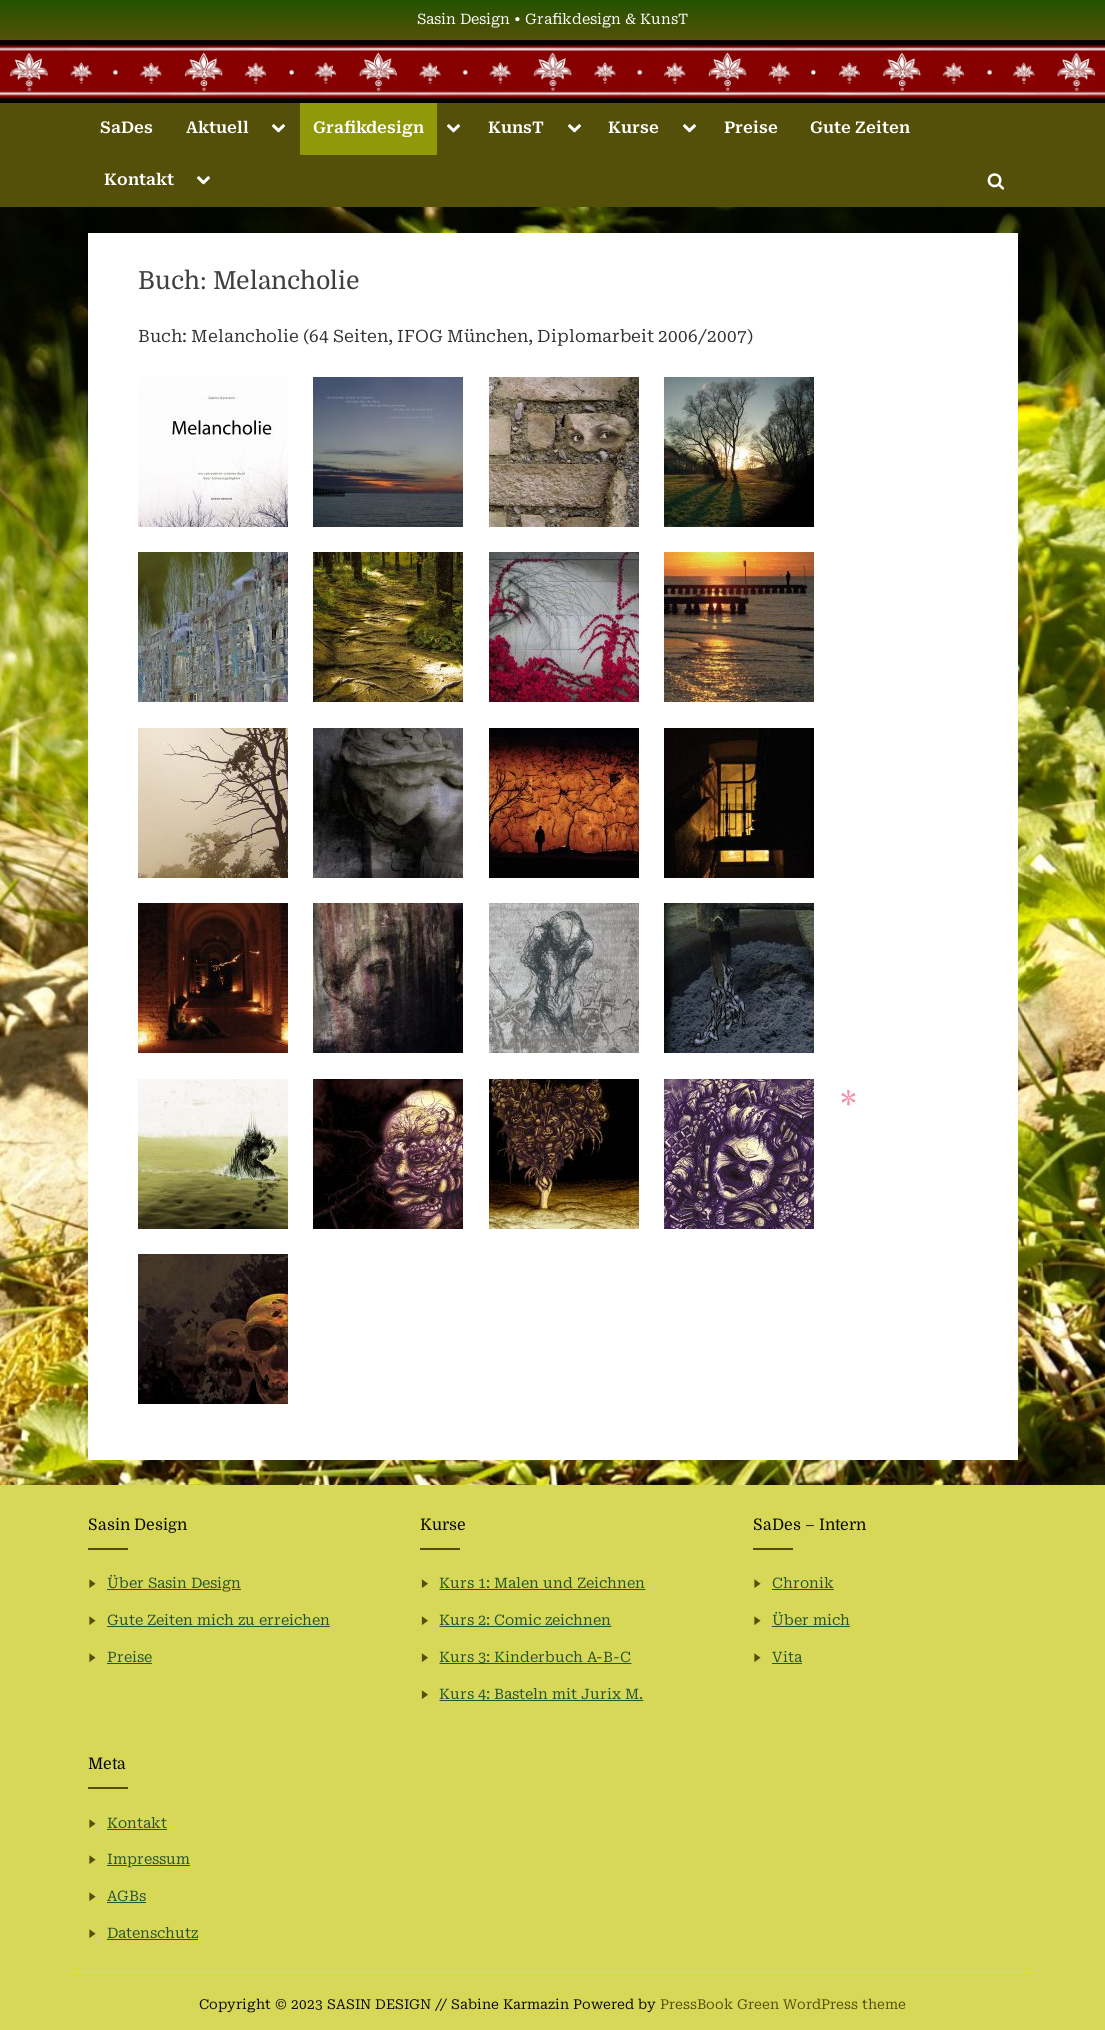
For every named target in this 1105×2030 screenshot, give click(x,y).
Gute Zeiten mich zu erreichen (218, 1620)
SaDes (126, 127)
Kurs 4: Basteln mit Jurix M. (541, 1694)
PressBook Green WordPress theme (783, 2004)
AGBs (126, 1896)
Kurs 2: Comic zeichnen (525, 1620)
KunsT (516, 127)
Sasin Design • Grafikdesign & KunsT (552, 19)
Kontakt (139, 179)
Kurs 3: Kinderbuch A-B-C (535, 1657)
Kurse (633, 127)
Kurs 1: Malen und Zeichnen (542, 1583)
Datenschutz (152, 1933)
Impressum (148, 1859)
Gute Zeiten (860, 127)
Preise (751, 127)
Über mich (811, 1620)
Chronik (803, 1583)
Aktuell (217, 127)
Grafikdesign (368, 127)
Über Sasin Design (174, 1583)
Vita (787, 1657)
